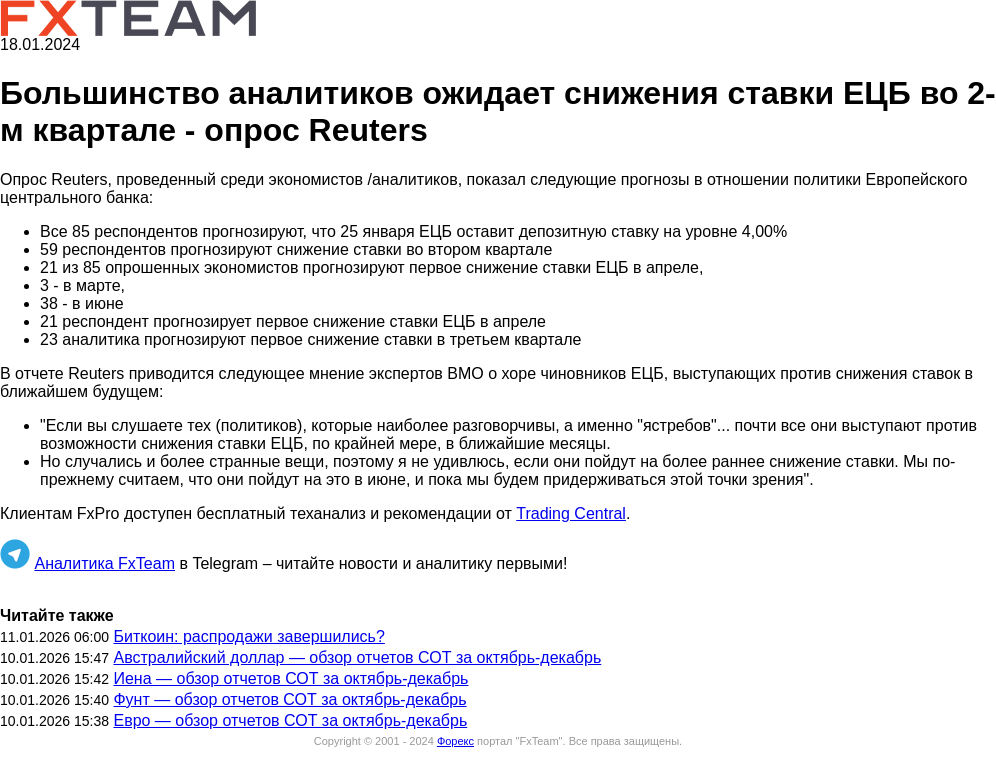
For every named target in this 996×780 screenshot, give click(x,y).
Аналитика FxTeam (104, 563)
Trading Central (571, 513)
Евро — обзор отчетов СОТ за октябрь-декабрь (290, 720)
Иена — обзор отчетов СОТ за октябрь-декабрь (290, 678)
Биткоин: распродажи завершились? (248, 636)
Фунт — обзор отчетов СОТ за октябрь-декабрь (289, 699)
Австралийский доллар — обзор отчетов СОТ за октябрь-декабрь (357, 657)
